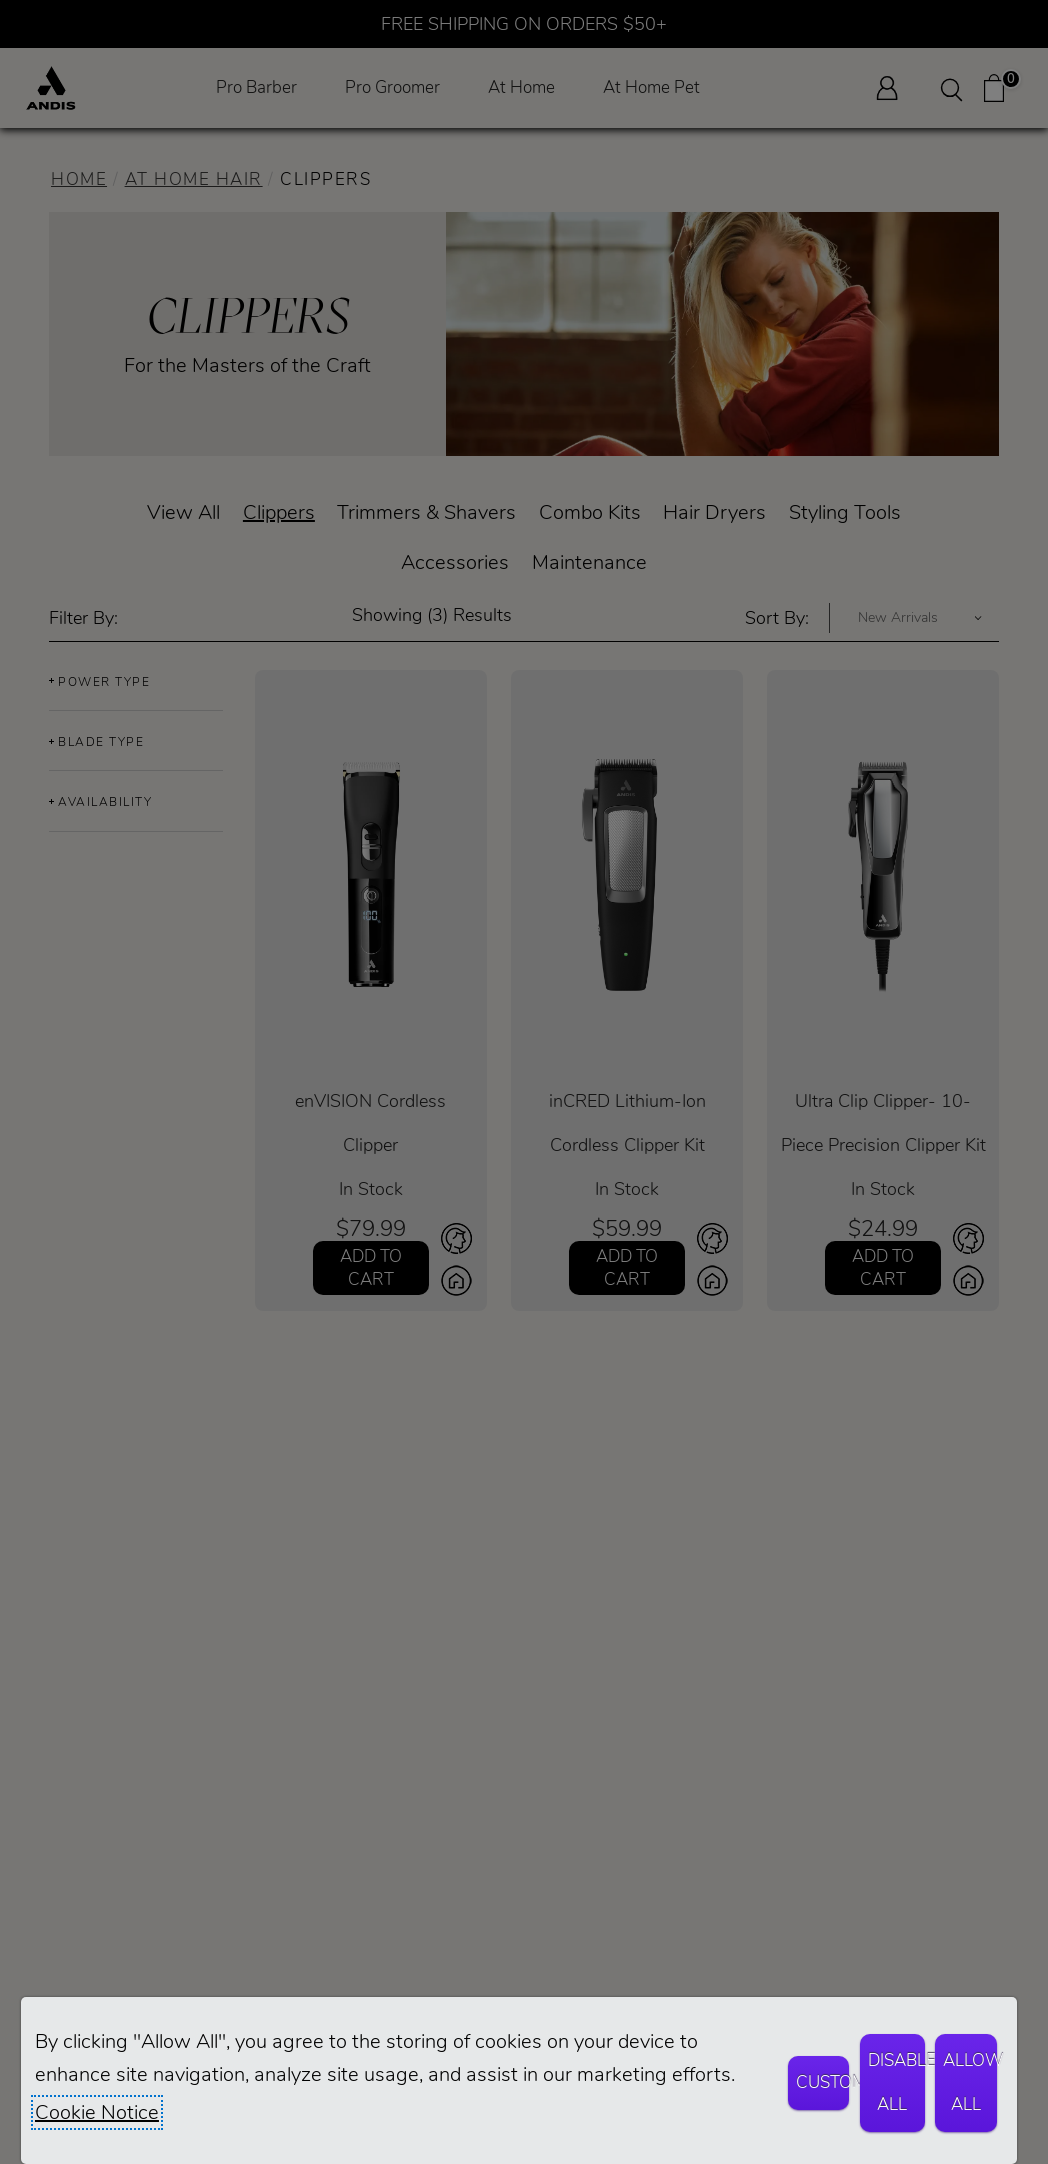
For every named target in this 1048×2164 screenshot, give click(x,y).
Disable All (896, 2082)
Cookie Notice (97, 2112)
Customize (823, 2082)
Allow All (970, 2082)
